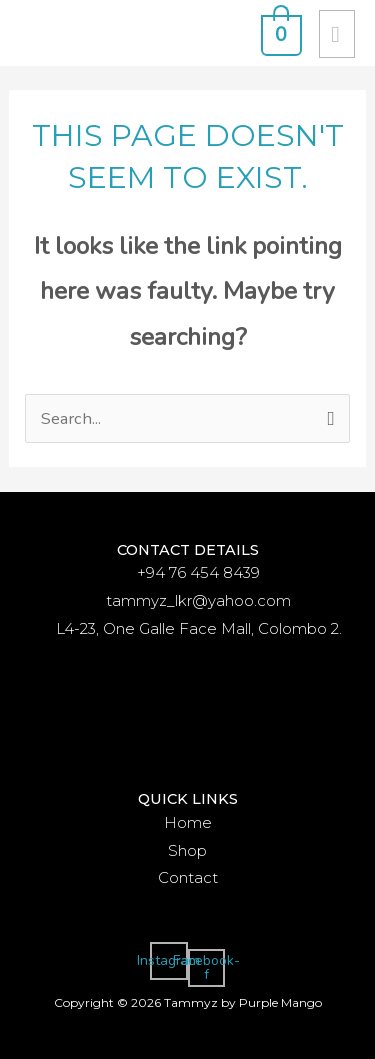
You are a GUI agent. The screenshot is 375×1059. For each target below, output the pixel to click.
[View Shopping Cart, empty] (279, 32)
